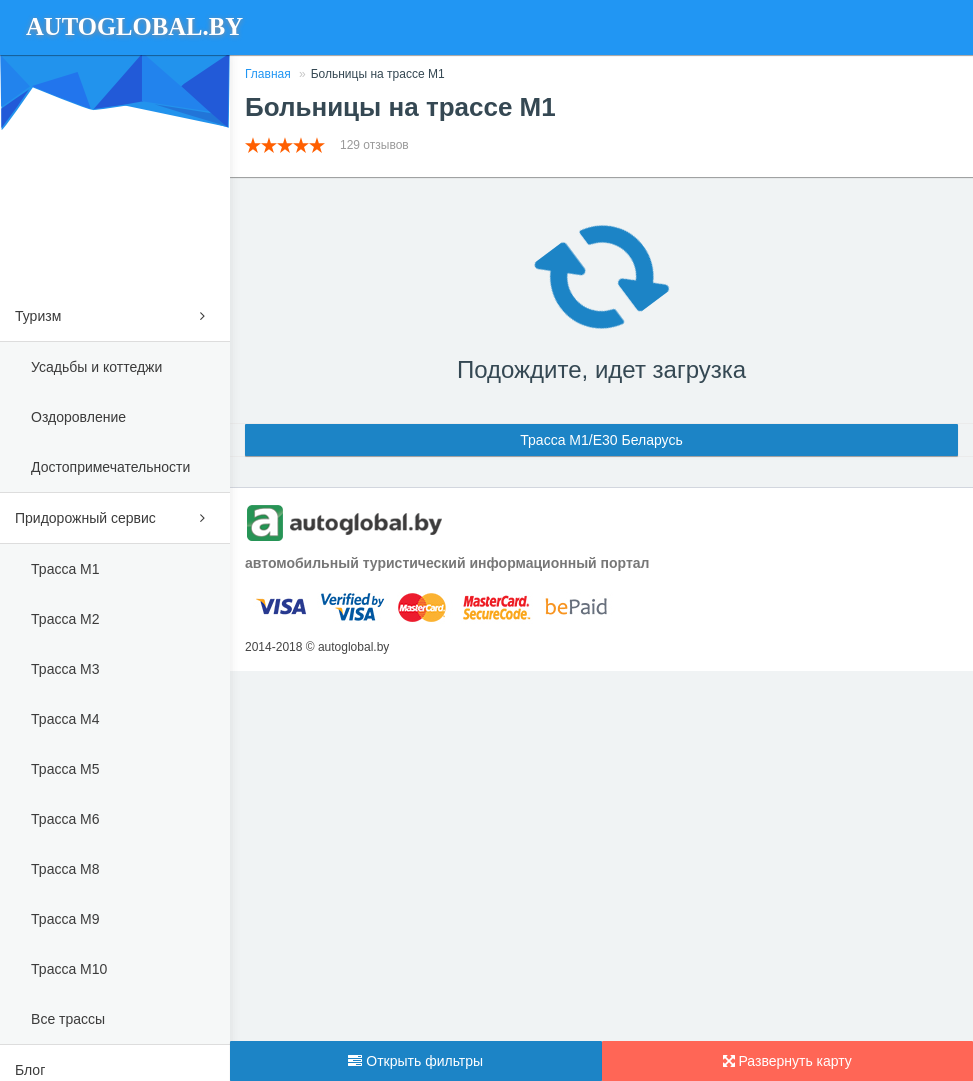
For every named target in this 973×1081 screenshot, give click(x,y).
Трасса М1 (65, 569)
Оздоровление (78, 417)
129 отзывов (376, 145)
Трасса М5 (65, 769)
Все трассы (68, 1019)
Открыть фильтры (415, 1061)
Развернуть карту (787, 1061)
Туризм (115, 312)
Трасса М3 (65, 669)
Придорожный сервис (115, 514)
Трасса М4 (65, 719)
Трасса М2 (65, 619)
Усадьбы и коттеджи (96, 367)
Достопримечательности (110, 467)
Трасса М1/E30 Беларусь (601, 440)
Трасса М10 (69, 969)
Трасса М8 (65, 869)
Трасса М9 (65, 919)
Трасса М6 (65, 819)
